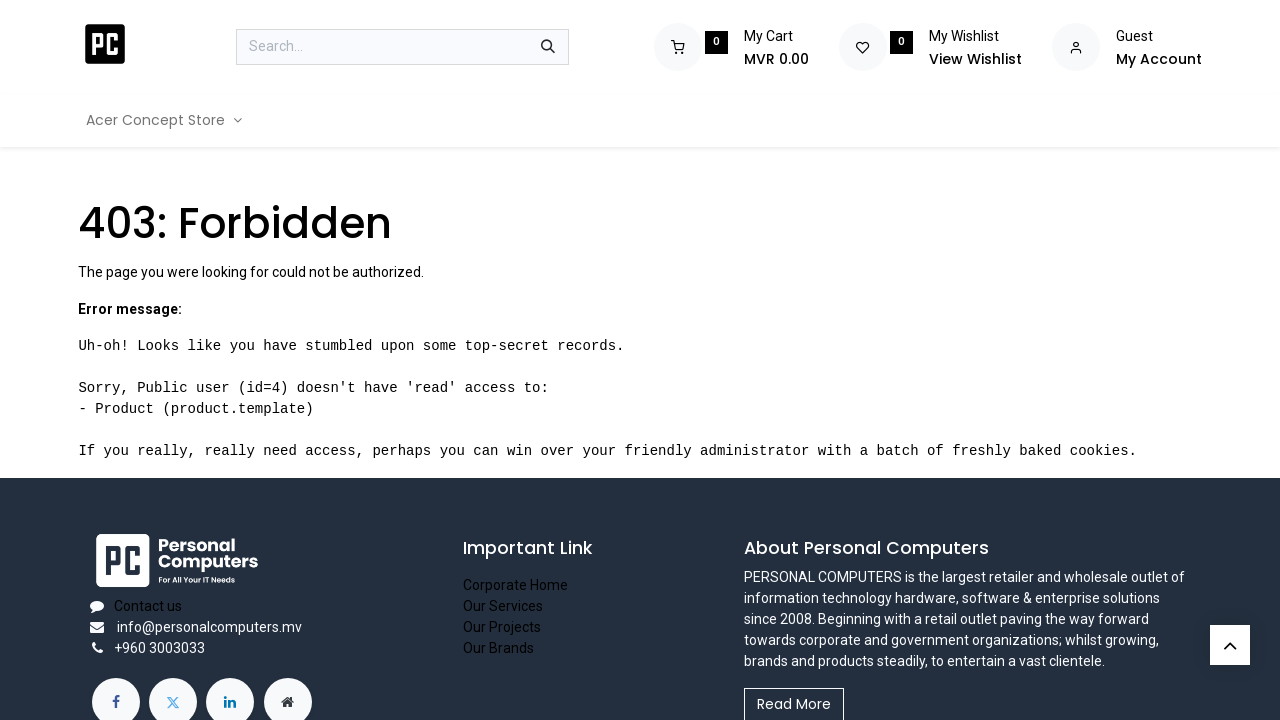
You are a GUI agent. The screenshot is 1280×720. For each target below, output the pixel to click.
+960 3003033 (159, 648)
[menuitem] (164, 120)
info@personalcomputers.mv (208, 627)
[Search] (548, 47)
